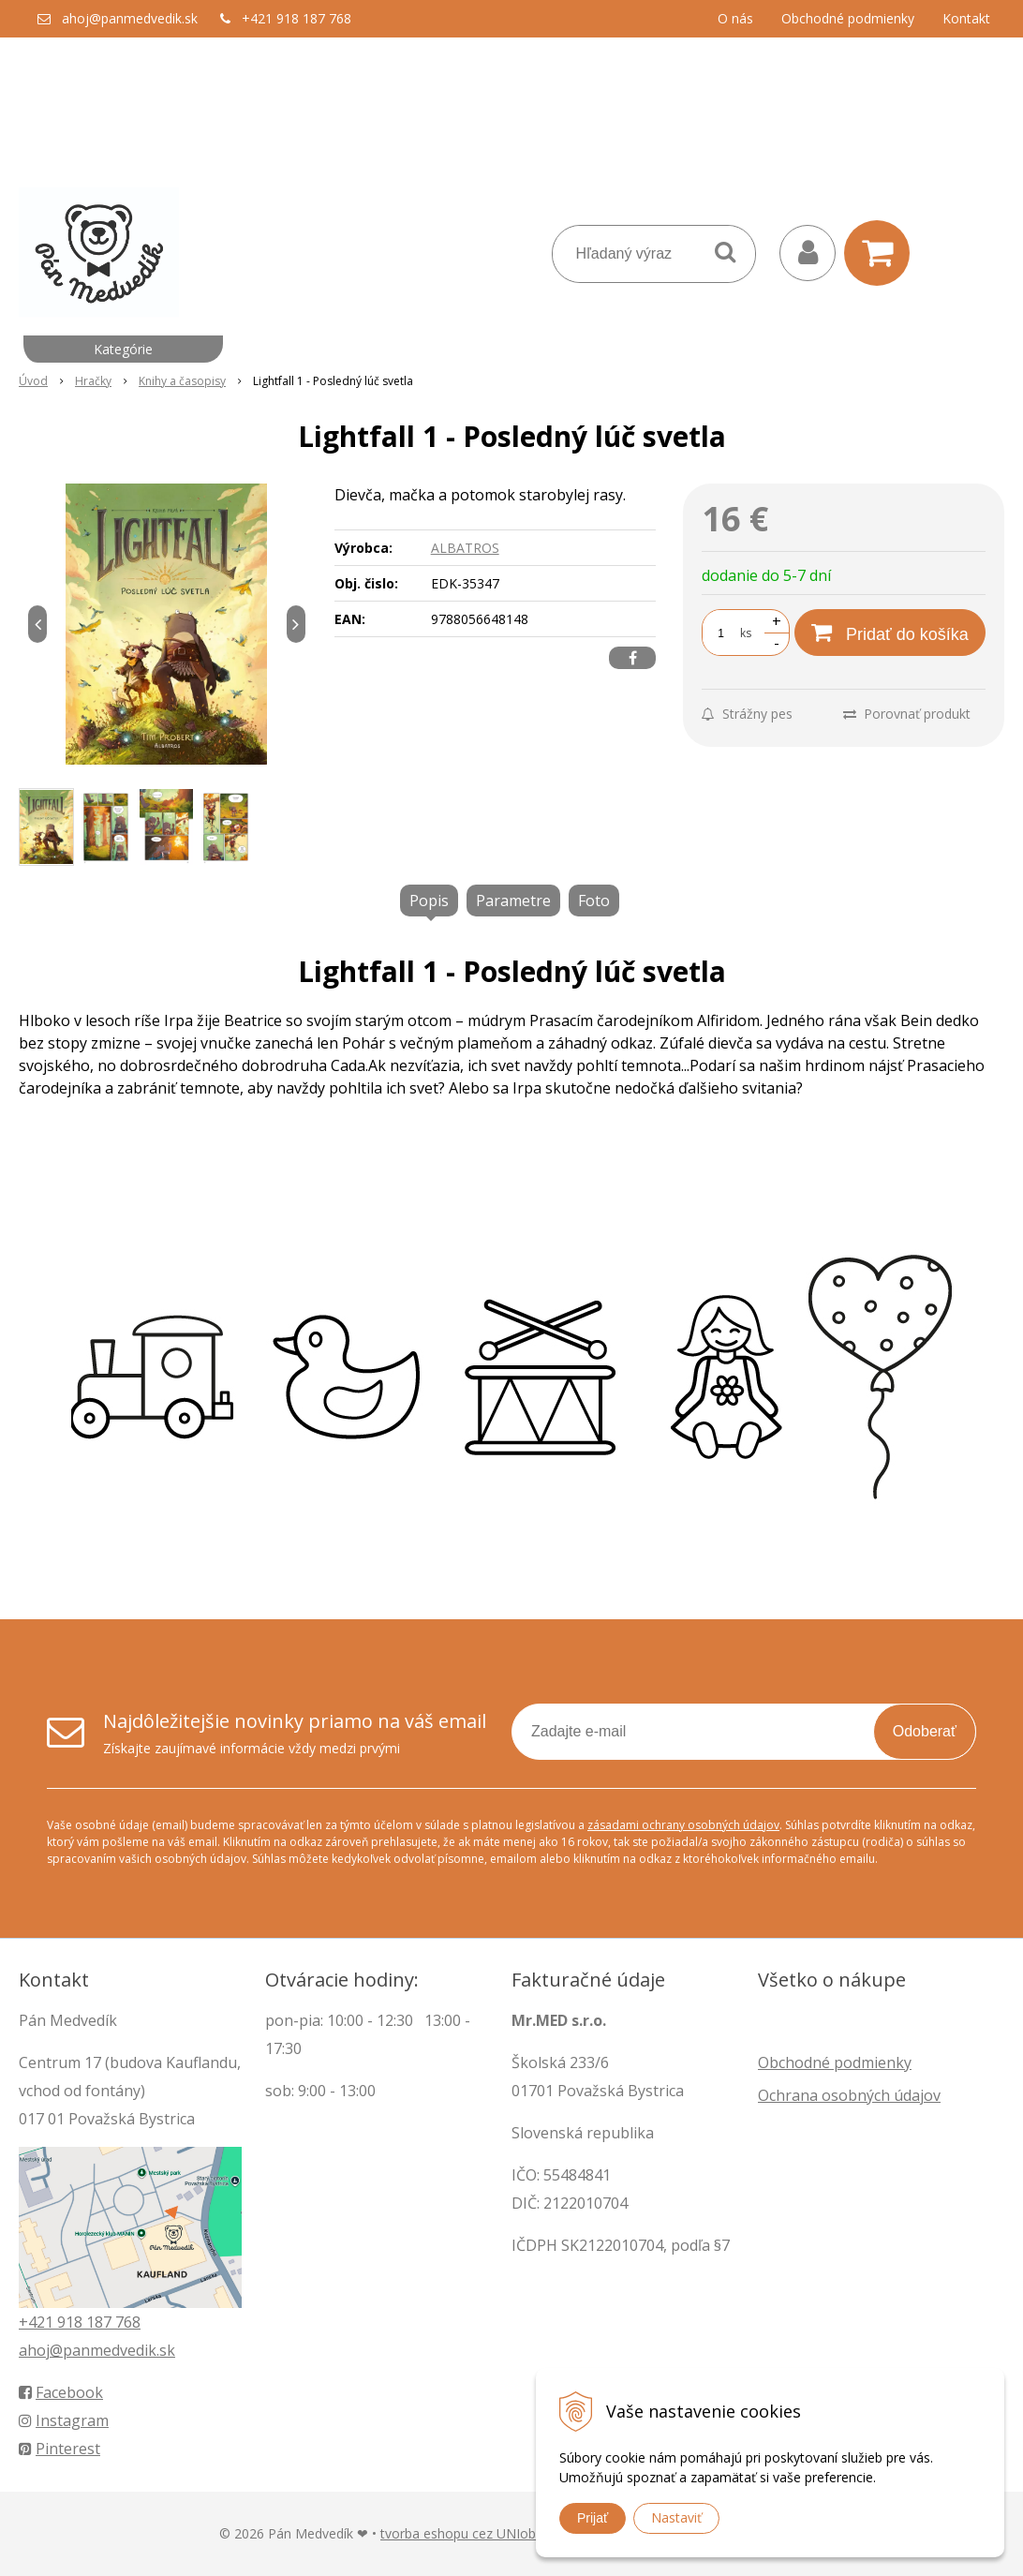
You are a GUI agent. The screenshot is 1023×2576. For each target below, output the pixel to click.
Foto (594, 900)
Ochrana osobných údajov (849, 2095)
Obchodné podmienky (847, 18)
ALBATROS (465, 548)
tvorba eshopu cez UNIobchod (473, 2533)
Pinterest (59, 2448)
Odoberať (924, 1731)
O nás (735, 18)
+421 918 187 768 (296, 18)
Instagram (64, 2420)
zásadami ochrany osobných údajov (683, 1825)
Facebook (61, 2392)
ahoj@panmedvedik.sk (130, 18)
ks (745, 633)
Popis (429, 900)
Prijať (592, 2517)
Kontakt (966, 18)
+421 (38, 2322)
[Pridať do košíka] (890, 632)
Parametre (513, 900)
